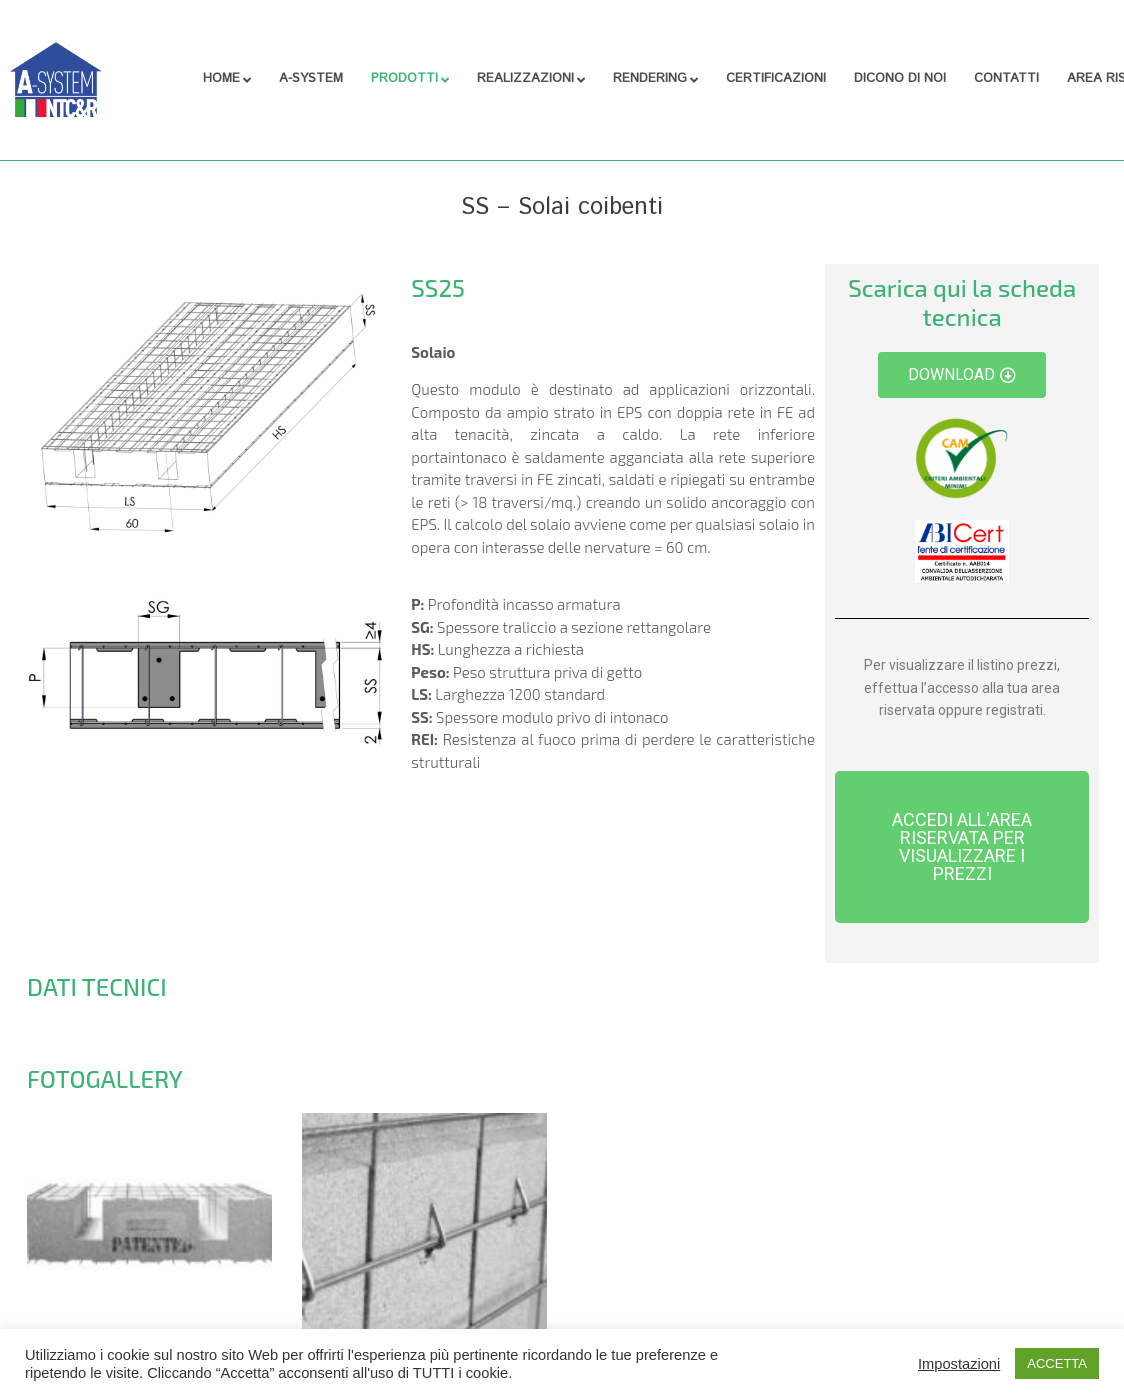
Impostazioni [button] (959, 1364)
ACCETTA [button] (1057, 1363)
